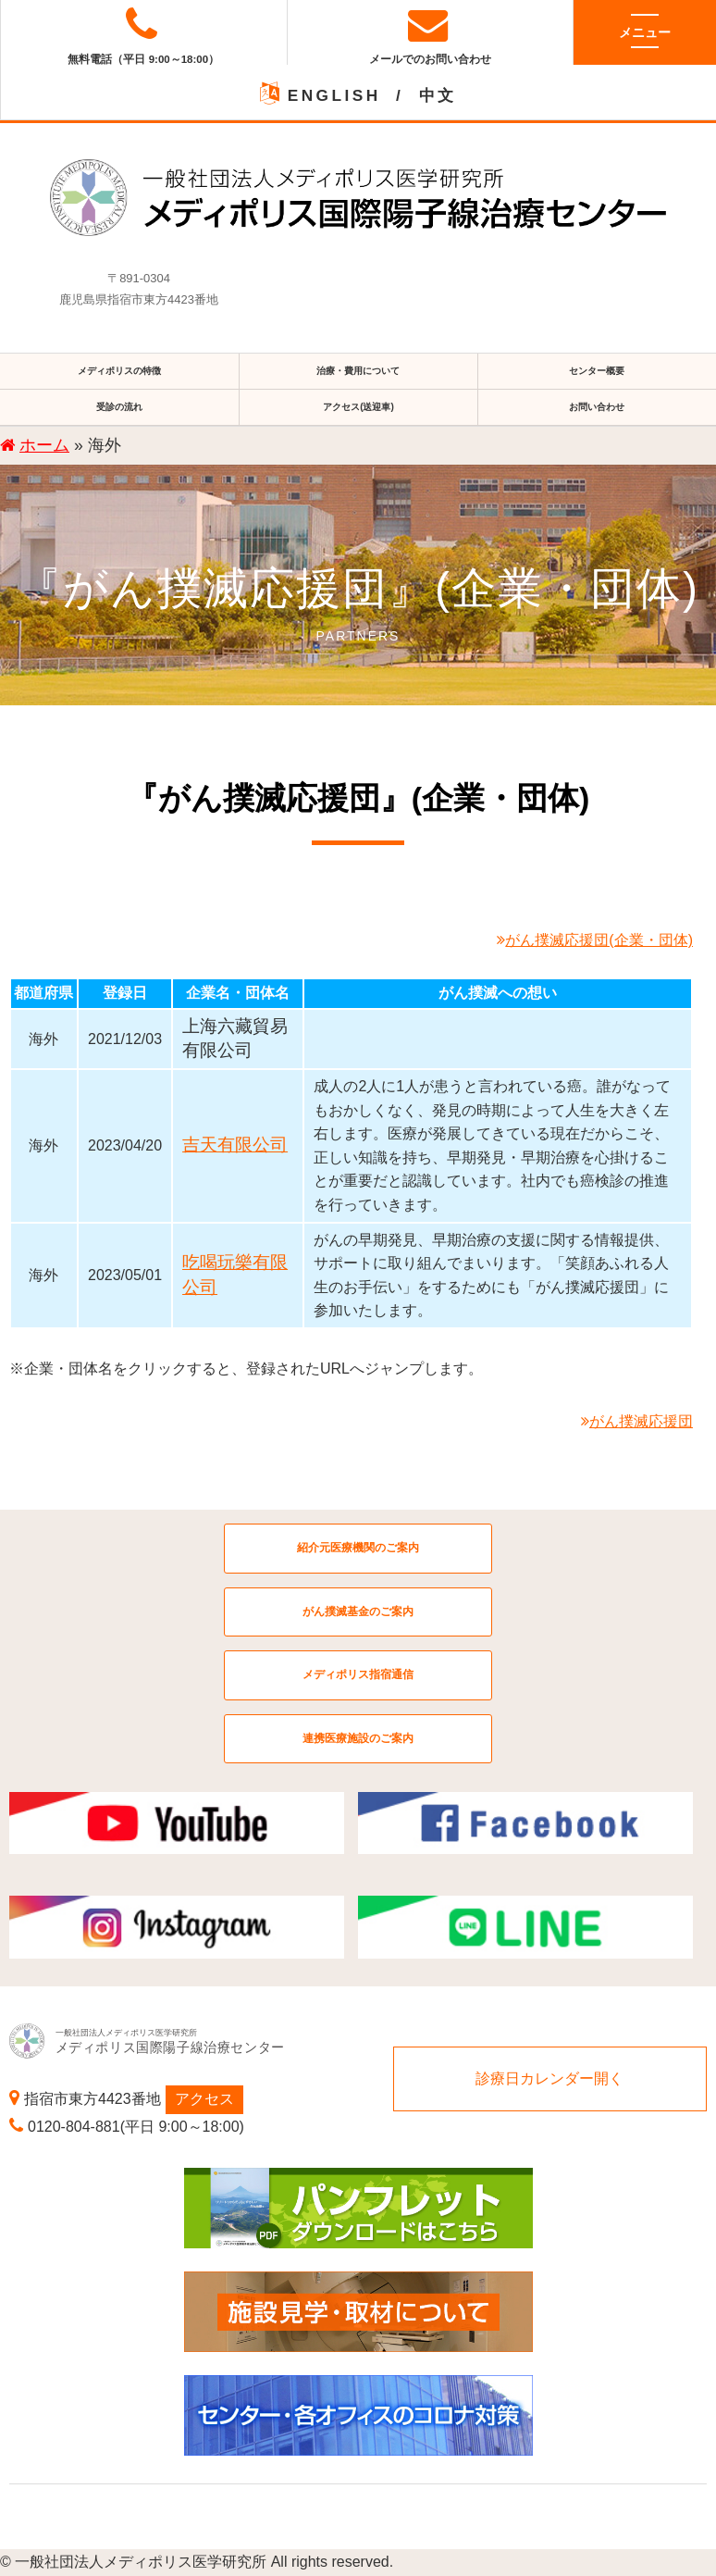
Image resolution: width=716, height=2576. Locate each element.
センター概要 (596, 371)
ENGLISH (334, 95)
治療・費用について (358, 371)
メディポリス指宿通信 (358, 1674)
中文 (438, 95)
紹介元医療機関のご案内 (358, 1547)
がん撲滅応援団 (637, 1421)
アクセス (204, 2099)
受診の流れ (119, 407)
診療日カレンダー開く (549, 2078)
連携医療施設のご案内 (358, 1738)
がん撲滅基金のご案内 (358, 1611)
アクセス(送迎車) (358, 407)
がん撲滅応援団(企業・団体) (595, 940)
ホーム (44, 445)
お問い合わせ (596, 407)
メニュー (645, 31)
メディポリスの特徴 (119, 371)
